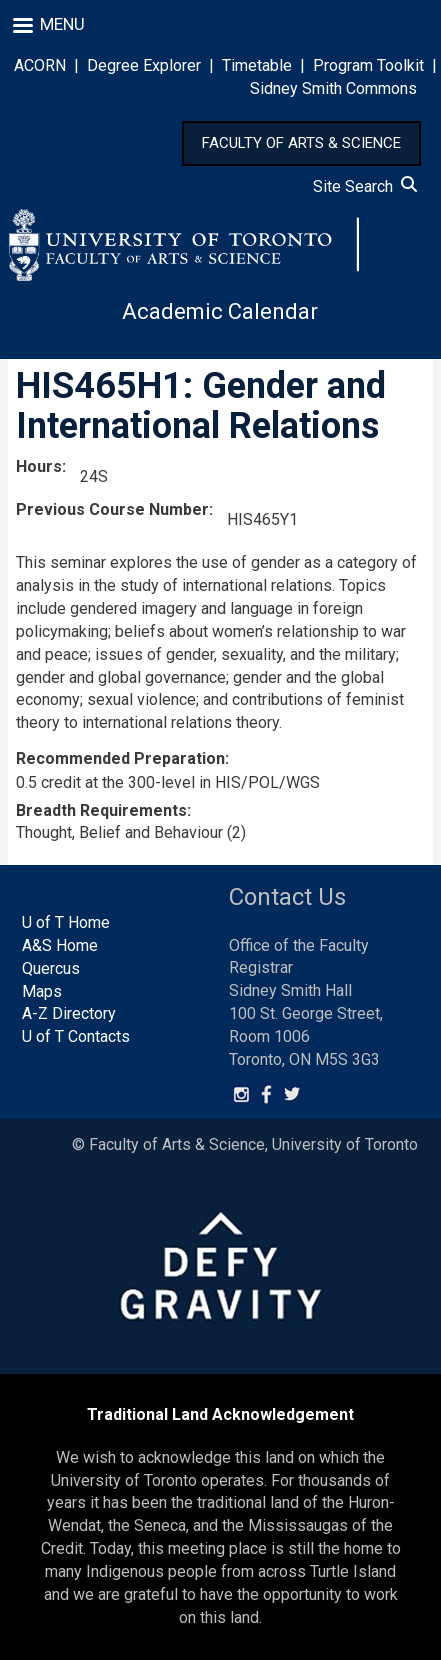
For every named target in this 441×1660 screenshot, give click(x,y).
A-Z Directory (69, 1013)
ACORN (40, 65)
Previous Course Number (112, 509)
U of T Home (66, 922)
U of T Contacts (76, 1036)
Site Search (365, 186)
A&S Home (60, 945)
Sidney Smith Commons (333, 88)
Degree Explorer (144, 65)
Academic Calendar (220, 311)
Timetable (257, 65)
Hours (39, 466)
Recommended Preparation (120, 758)
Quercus (51, 968)
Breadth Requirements (101, 810)
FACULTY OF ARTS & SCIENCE (301, 143)
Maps (42, 991)
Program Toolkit (368, 65)
